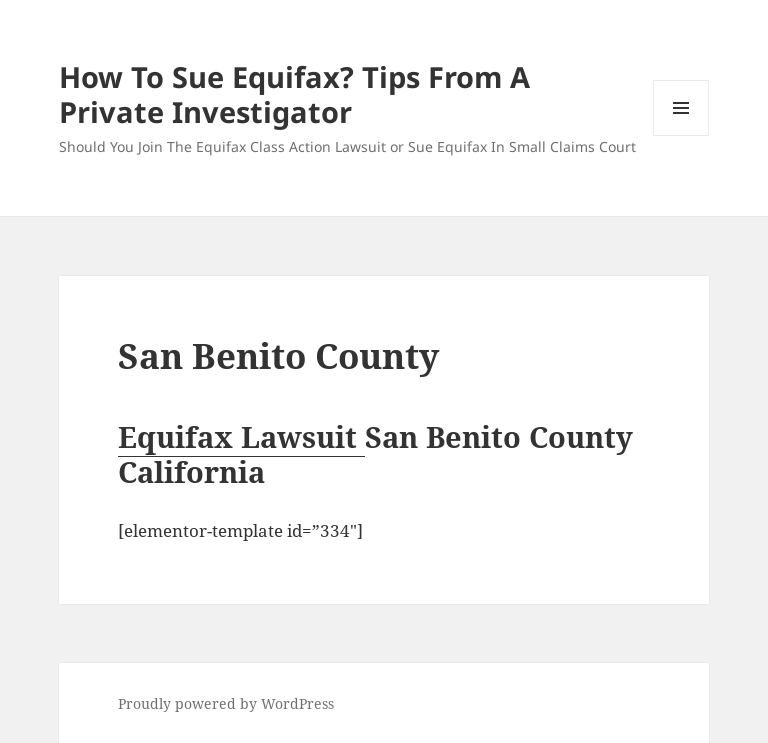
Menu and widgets (681, 135)
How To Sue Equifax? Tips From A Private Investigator (294, 94)
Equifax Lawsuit (241, 436)
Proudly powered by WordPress (226, 703)
